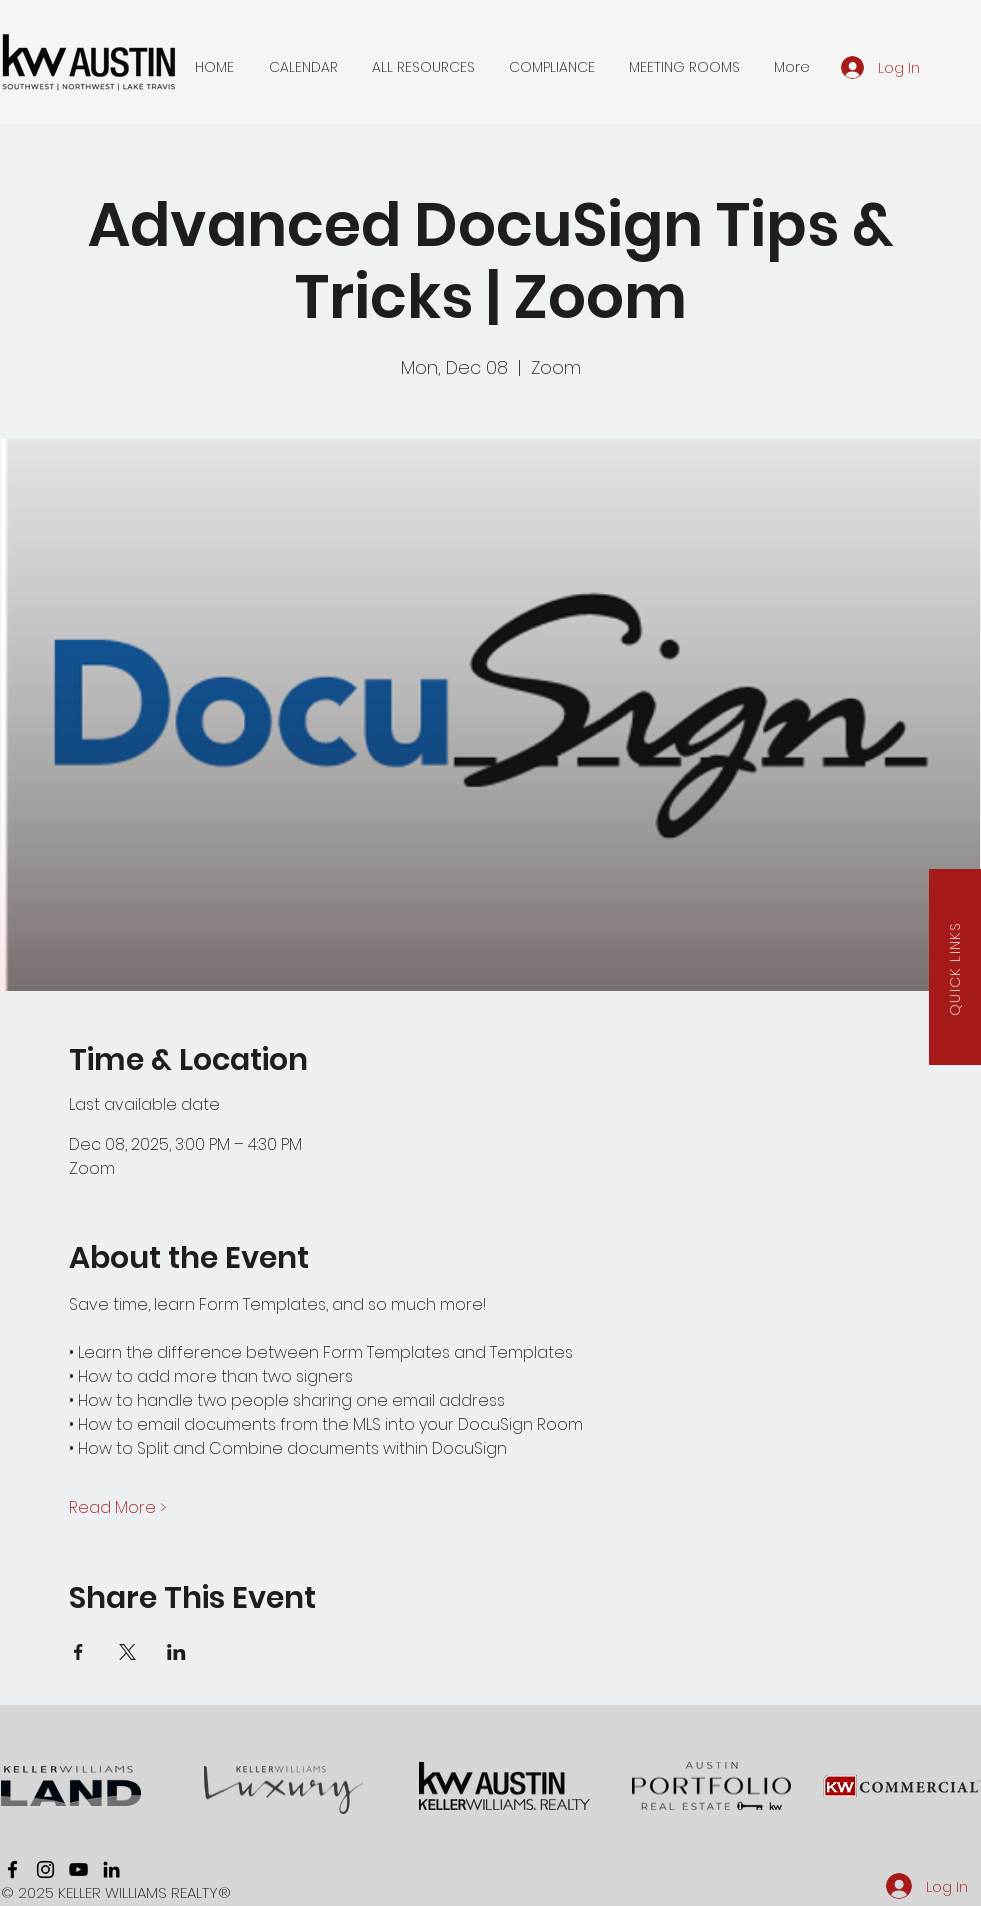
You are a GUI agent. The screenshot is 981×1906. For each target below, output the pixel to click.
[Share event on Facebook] (78, 1652)
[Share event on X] (127, 1652)
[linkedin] (111, 1869)
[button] (303, 67)
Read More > (117, 1508)
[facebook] (12, 1869)
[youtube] (78, 1869)
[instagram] (45, 1869)
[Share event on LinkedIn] (176, 1652)
